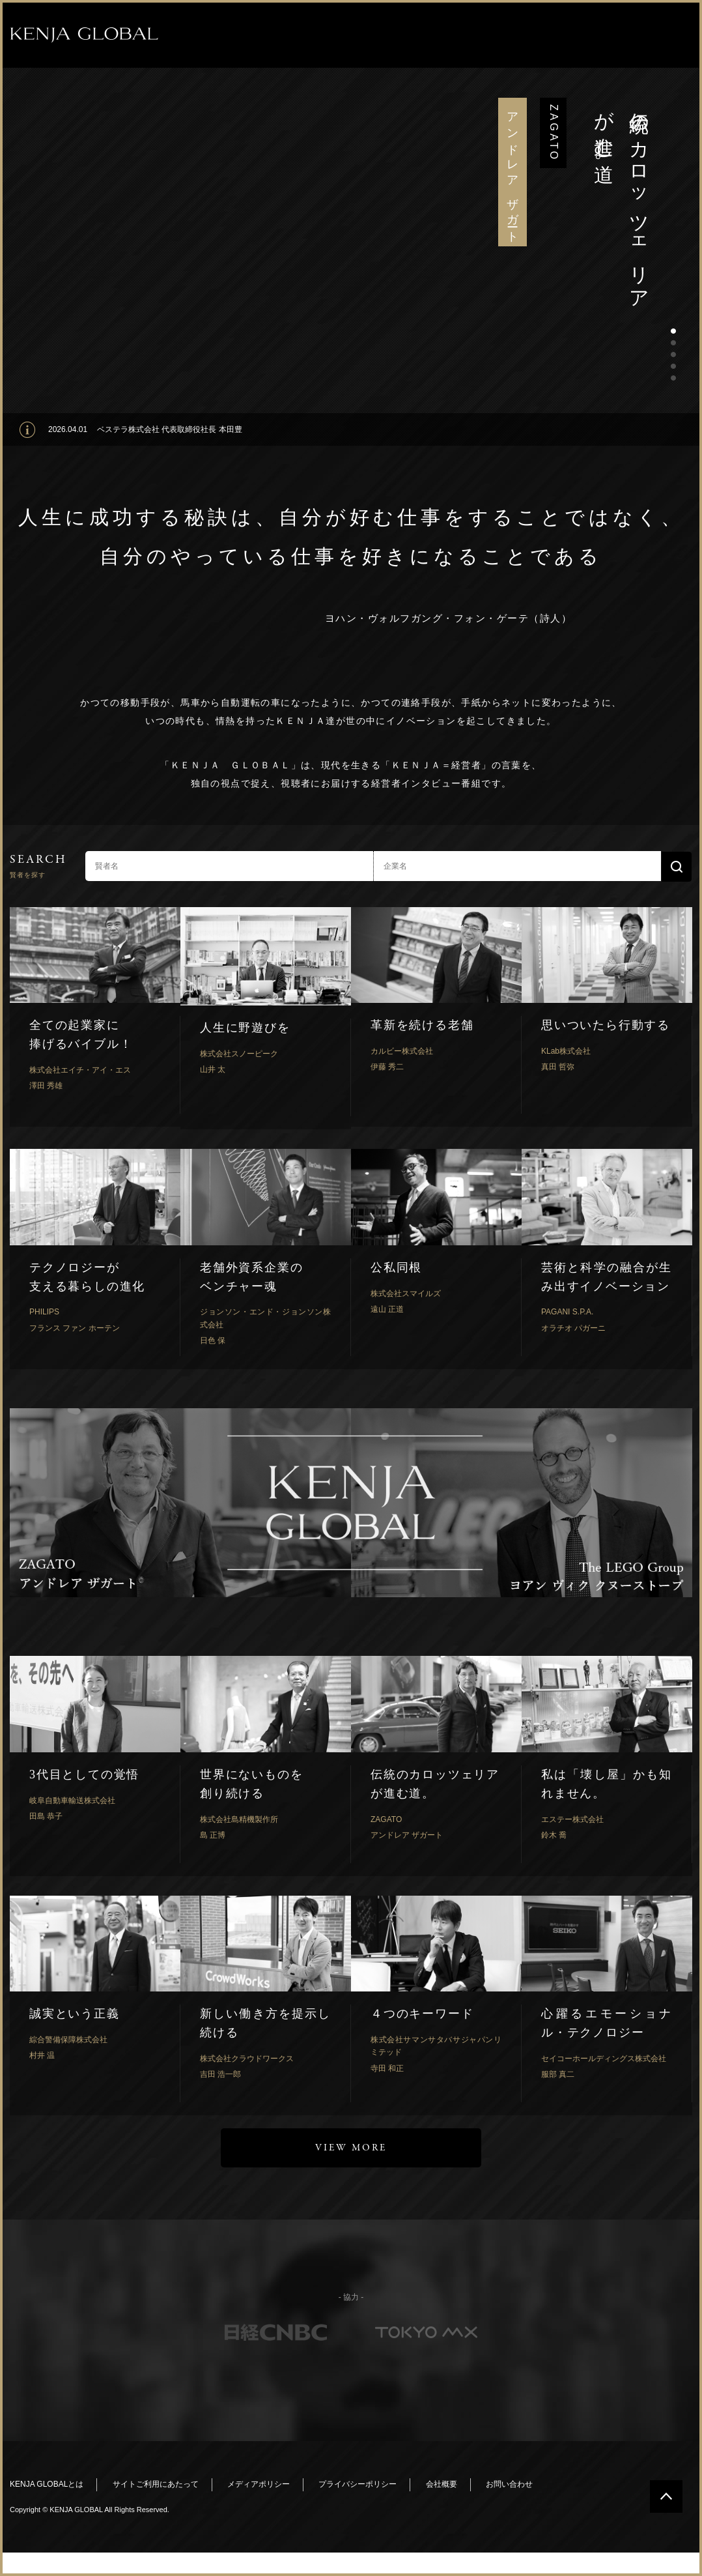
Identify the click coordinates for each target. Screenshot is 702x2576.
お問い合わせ (509, 2484)
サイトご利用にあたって (156, 2484)
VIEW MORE (351, 2147)
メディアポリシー (258, 2484)
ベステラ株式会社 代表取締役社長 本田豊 (169, 429)
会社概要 (441, 2484)
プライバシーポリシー (357, 2484)
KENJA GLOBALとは (46, 2484)
